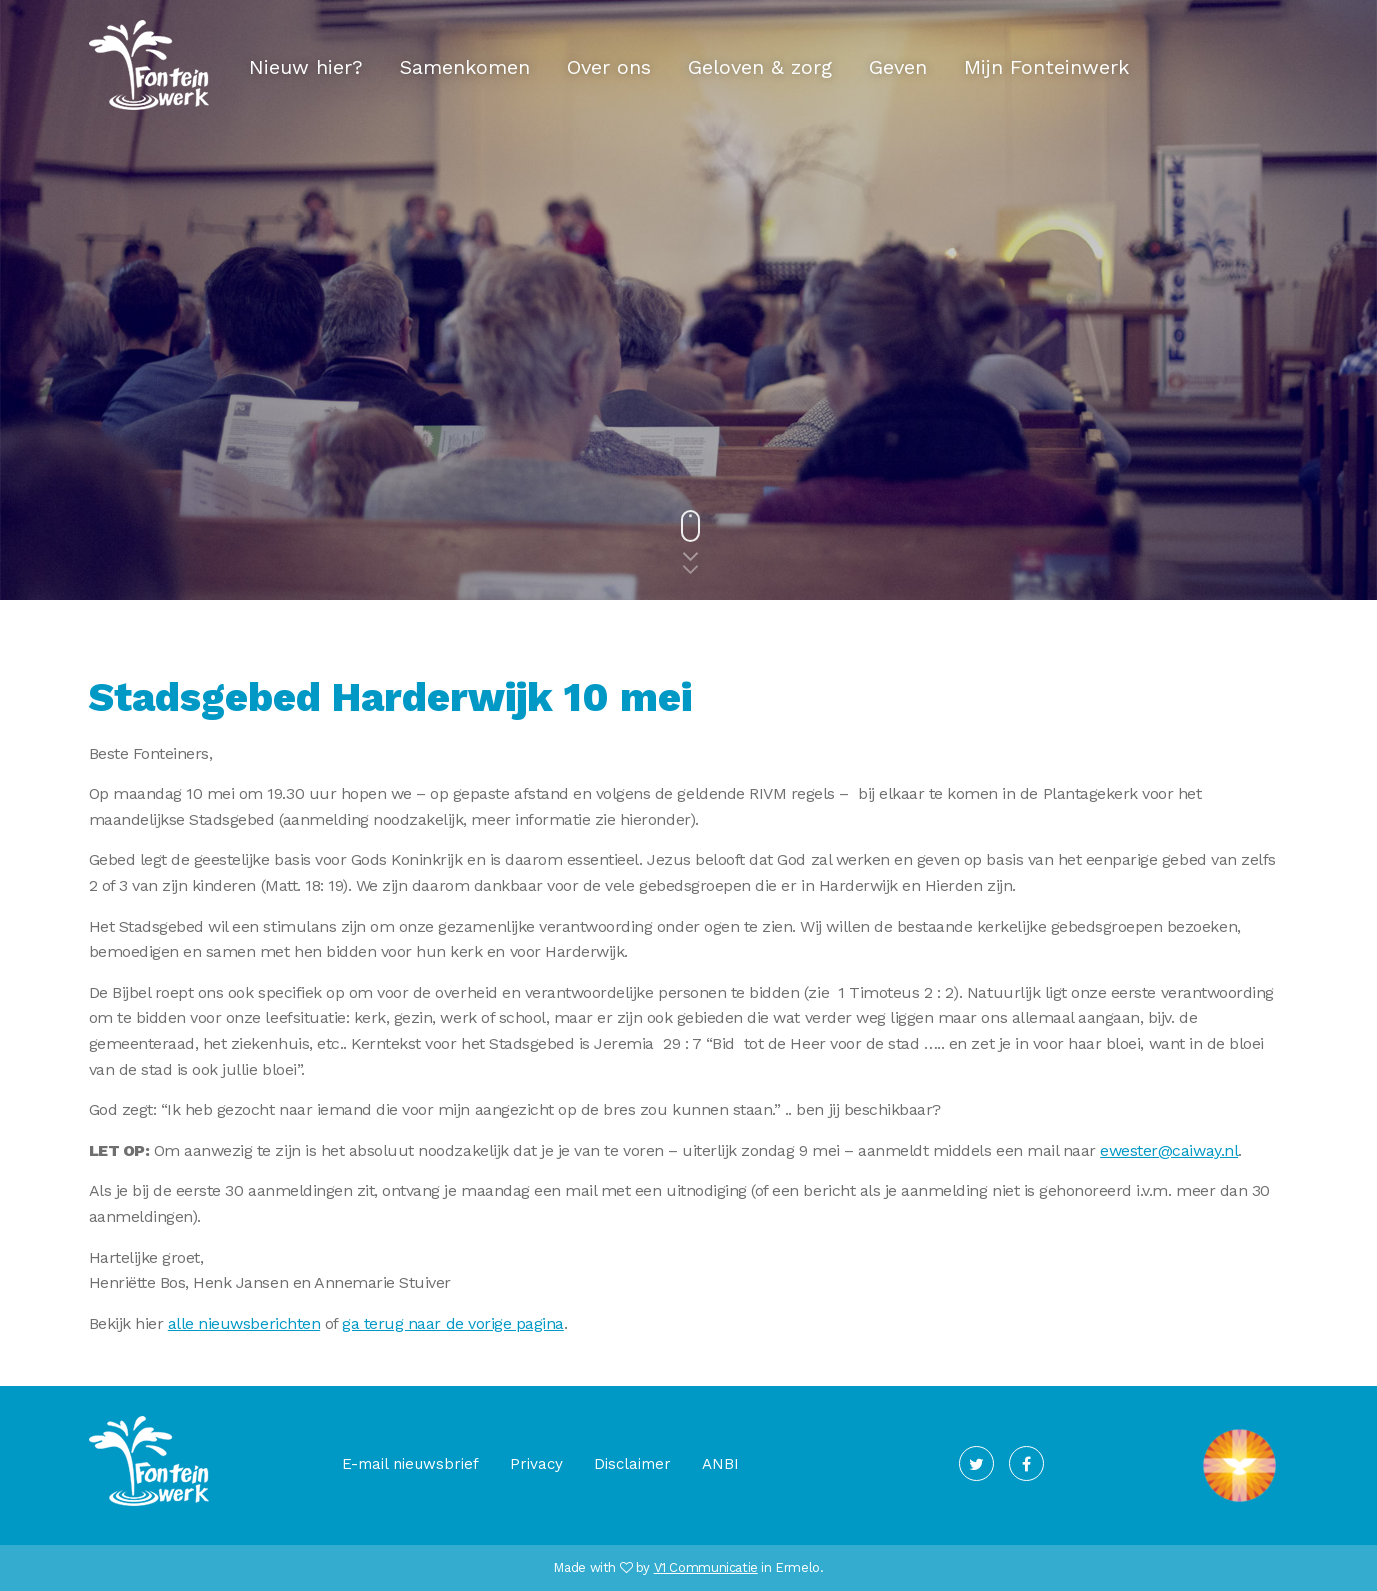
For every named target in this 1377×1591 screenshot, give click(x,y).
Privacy (536, 1464)
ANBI (720, 1464)
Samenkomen (465, 67)
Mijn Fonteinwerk (1046, 67)
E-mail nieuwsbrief (410, 1464)
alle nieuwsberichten (244, 1323)
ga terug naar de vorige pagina (453, 1323)
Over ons (609, 67)
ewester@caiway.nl (1169, 1150)
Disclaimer (632, 1464)
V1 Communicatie (706, 1567)
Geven (898, 67)
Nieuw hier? (306, 67)
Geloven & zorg (760, 67)
